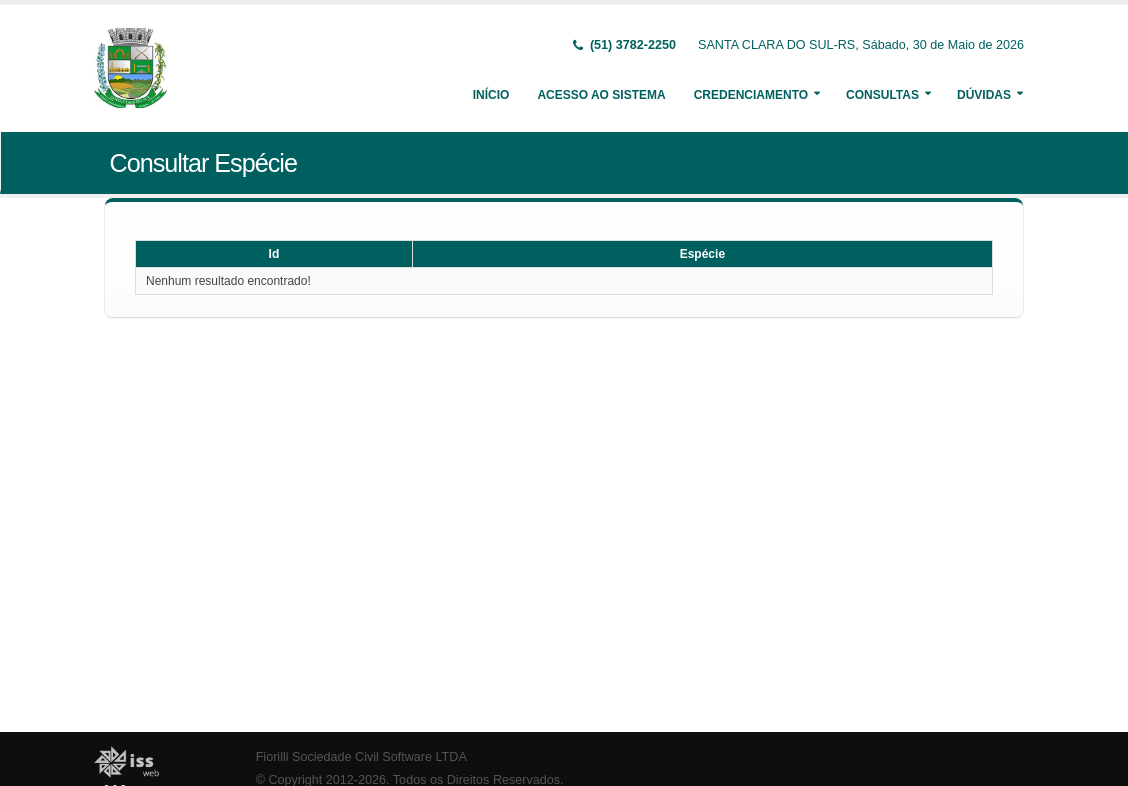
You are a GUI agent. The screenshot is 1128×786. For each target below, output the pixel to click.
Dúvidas (984, 95)
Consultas (882, 95)
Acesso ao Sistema (601, 95)
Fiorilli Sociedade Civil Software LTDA (361, 757)
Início (491, 95)
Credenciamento (751, 95)
